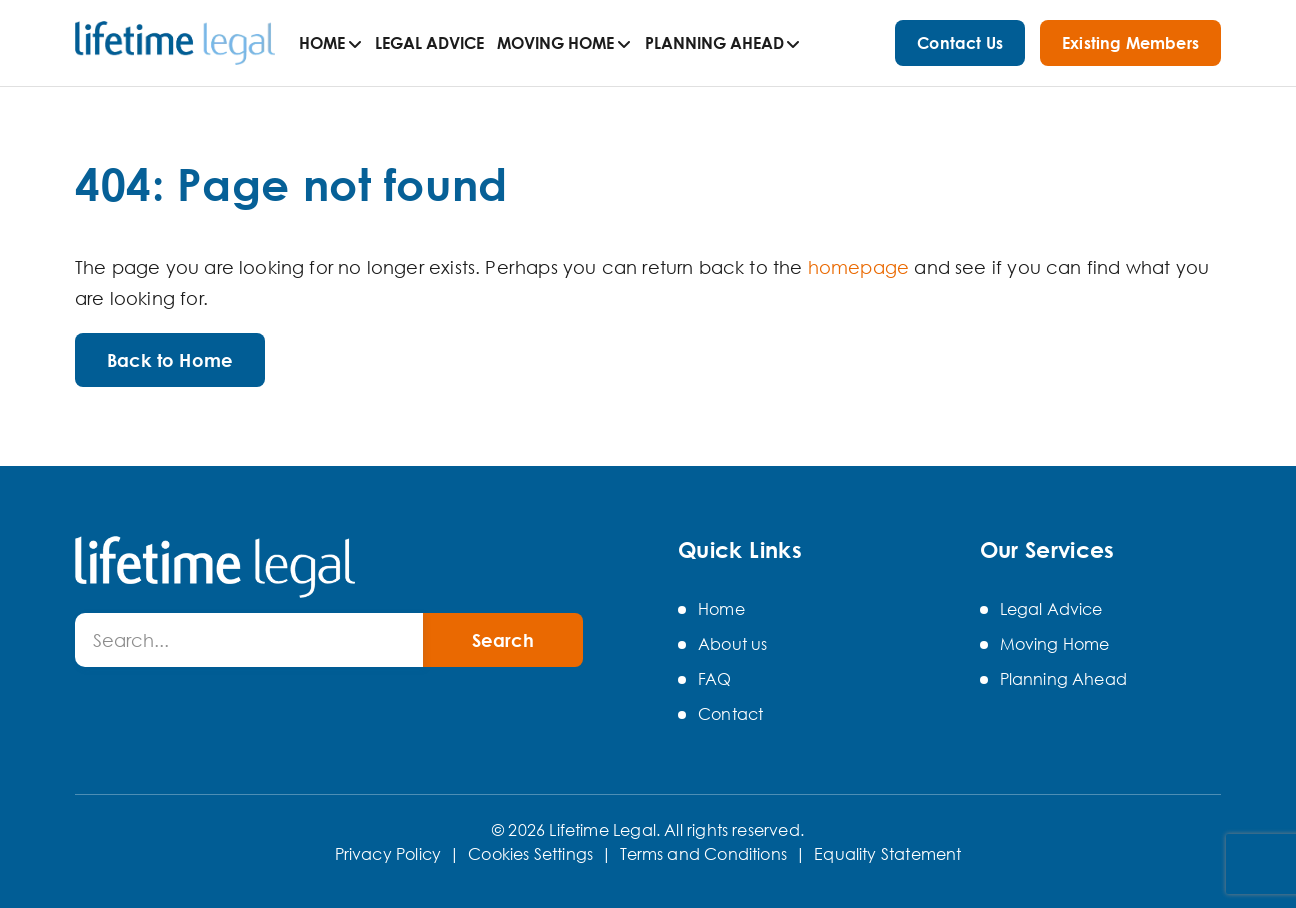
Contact (730, 714)
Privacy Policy (388, 854)
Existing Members (1130, 43)
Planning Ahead (714, 43)
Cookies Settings (530, 854)
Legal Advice (429, 43)
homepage (858, 267)
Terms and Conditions (703, 854)
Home (322, 43)
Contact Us (960, 43)
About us (732, 644)
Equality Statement (887, 854)
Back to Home (170, 360)
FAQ (715, 679)
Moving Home (555, 43)
